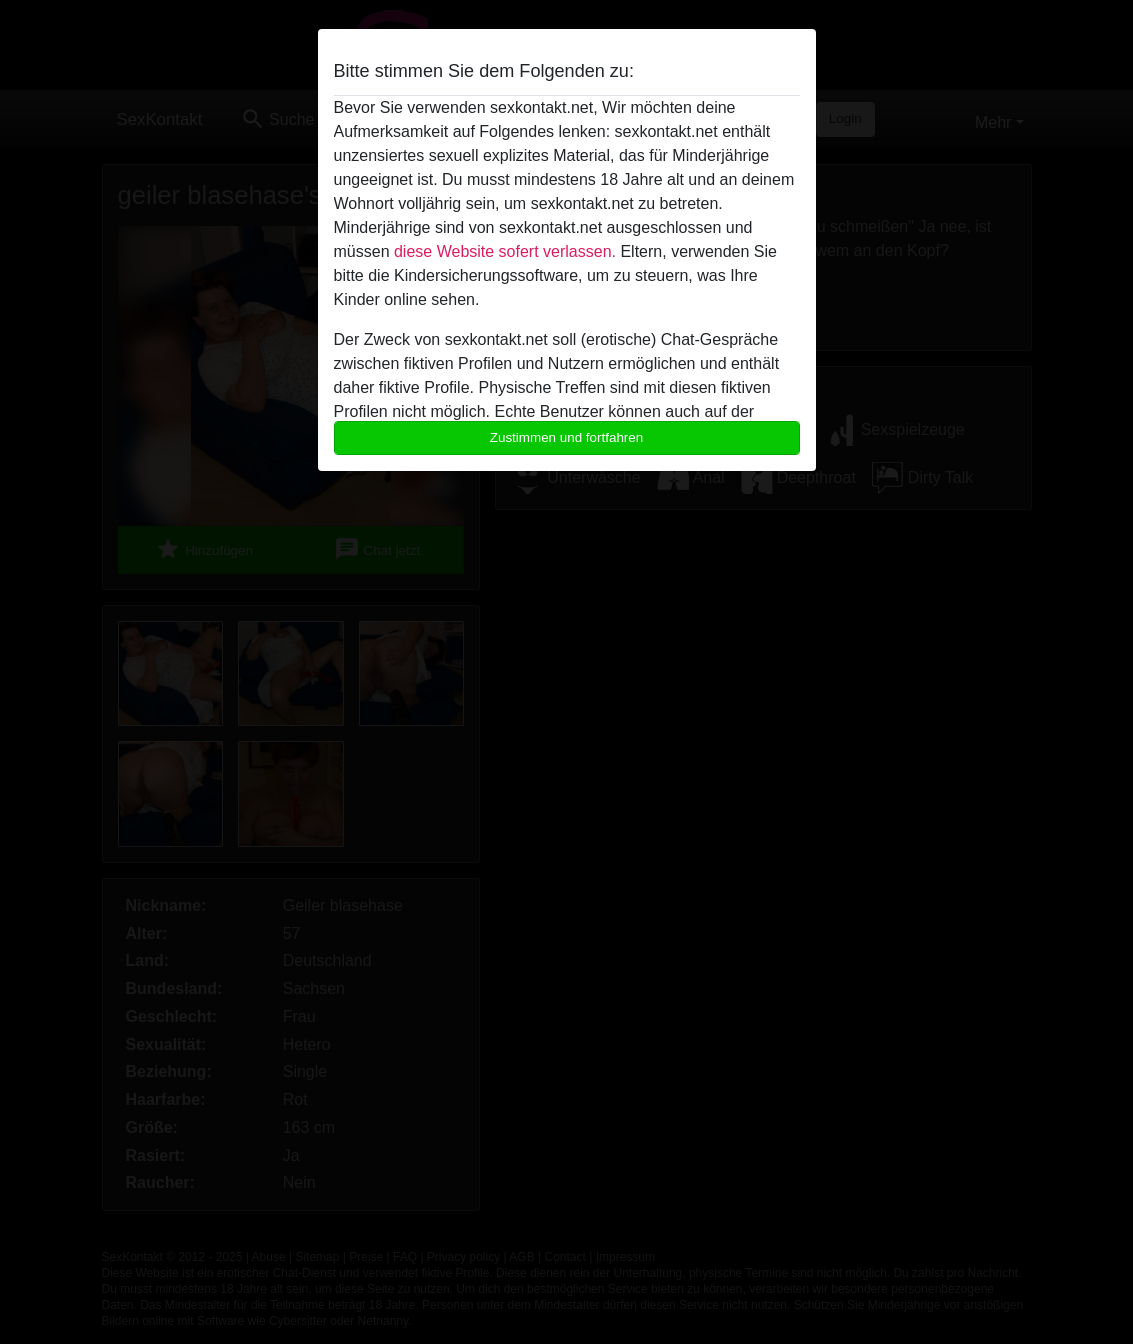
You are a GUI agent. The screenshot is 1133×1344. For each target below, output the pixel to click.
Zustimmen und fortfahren (567, 437)
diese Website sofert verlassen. (505, 251)
